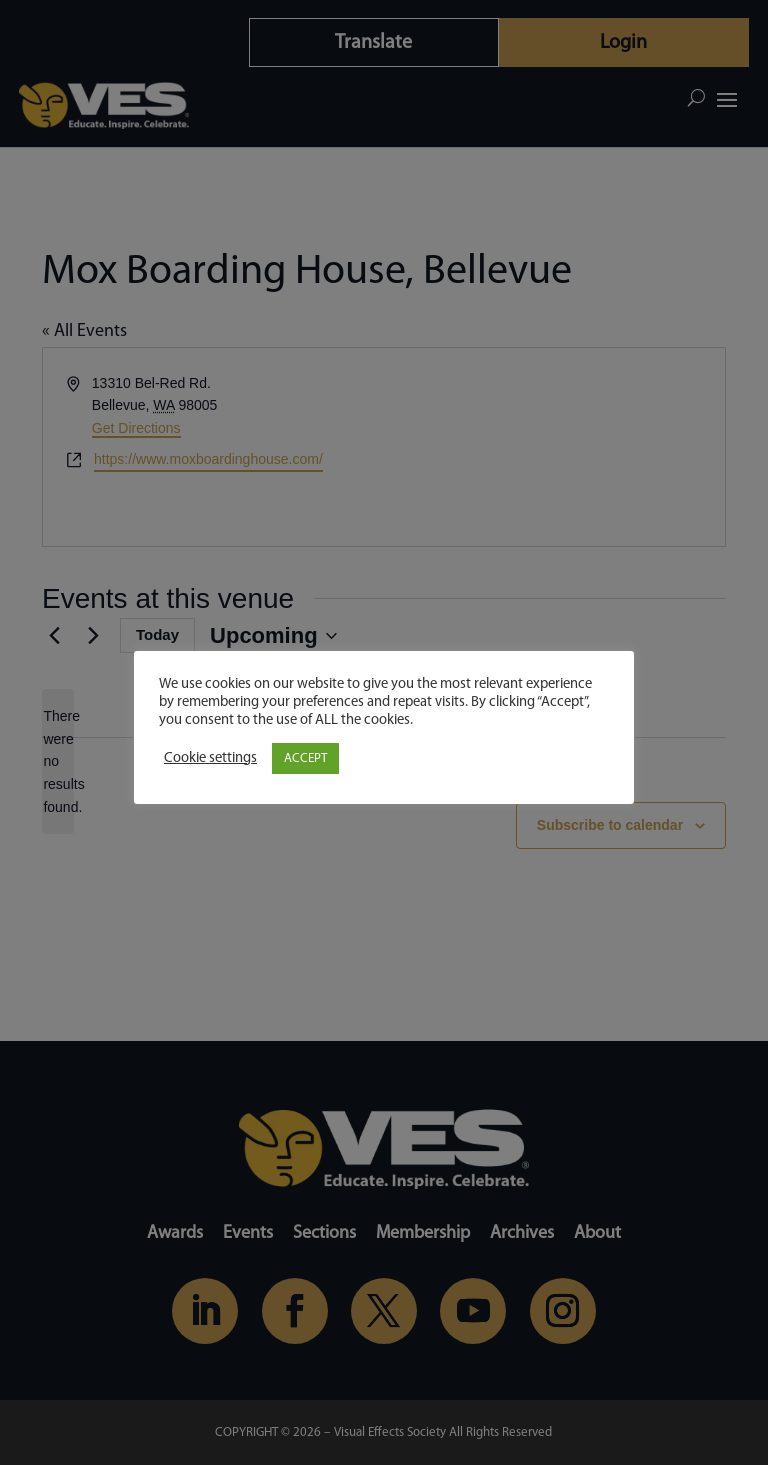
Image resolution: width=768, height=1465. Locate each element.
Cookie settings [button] (210, 758)
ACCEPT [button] (305, 758)
